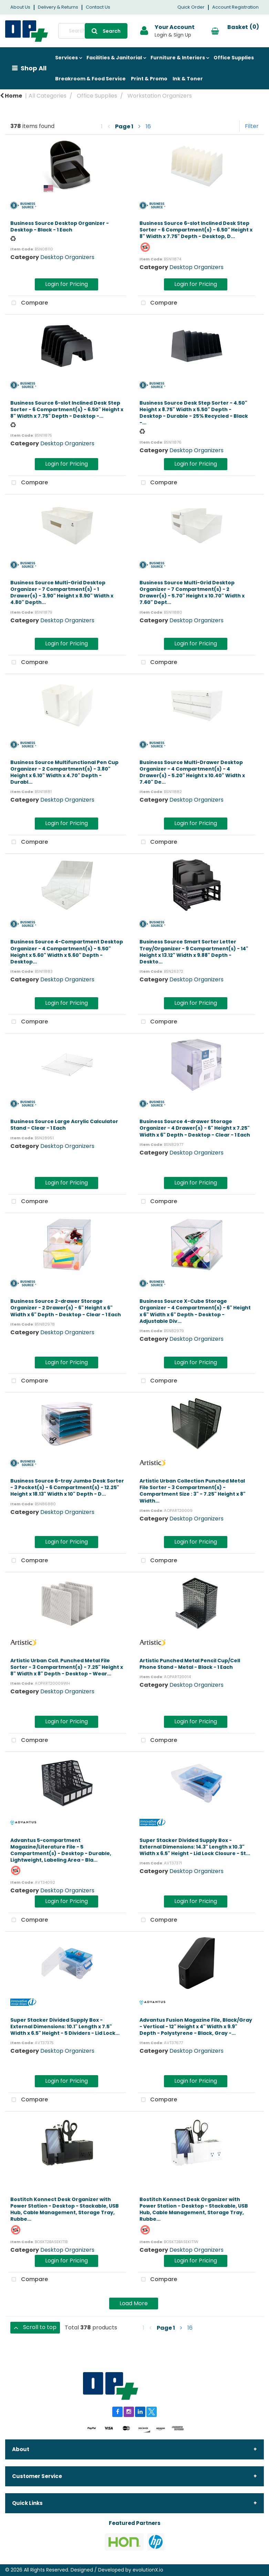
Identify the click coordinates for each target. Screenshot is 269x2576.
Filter (252, 126)
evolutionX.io (148, 2569)
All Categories (47, 96)
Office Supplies (234, 57)
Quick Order (191, 7)
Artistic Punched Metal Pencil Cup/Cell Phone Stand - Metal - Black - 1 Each (189, 1664)
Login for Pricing (66, 284)
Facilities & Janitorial (114, 57)
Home (11, 96)
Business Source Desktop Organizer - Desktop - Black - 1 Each (59, 226)
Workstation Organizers (159, 96)
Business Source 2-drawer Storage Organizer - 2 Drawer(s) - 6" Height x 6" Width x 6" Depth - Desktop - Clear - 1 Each (65, 1308)
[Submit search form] (106, 31)
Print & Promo (149, 78)
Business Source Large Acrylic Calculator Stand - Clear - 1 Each (64, 1124)
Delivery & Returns (58, 7)
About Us (20, 7)
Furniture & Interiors (178, 57)
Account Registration (235, 7)
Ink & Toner (188, 78)
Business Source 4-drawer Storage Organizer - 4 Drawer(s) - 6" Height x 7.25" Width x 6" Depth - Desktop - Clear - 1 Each (194, 1128)
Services (66, 57)
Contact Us (98, 7)
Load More (134, 2303)
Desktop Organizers (67, 257)
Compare (28, 303)
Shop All (33, 68)
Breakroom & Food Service (90, 78)
